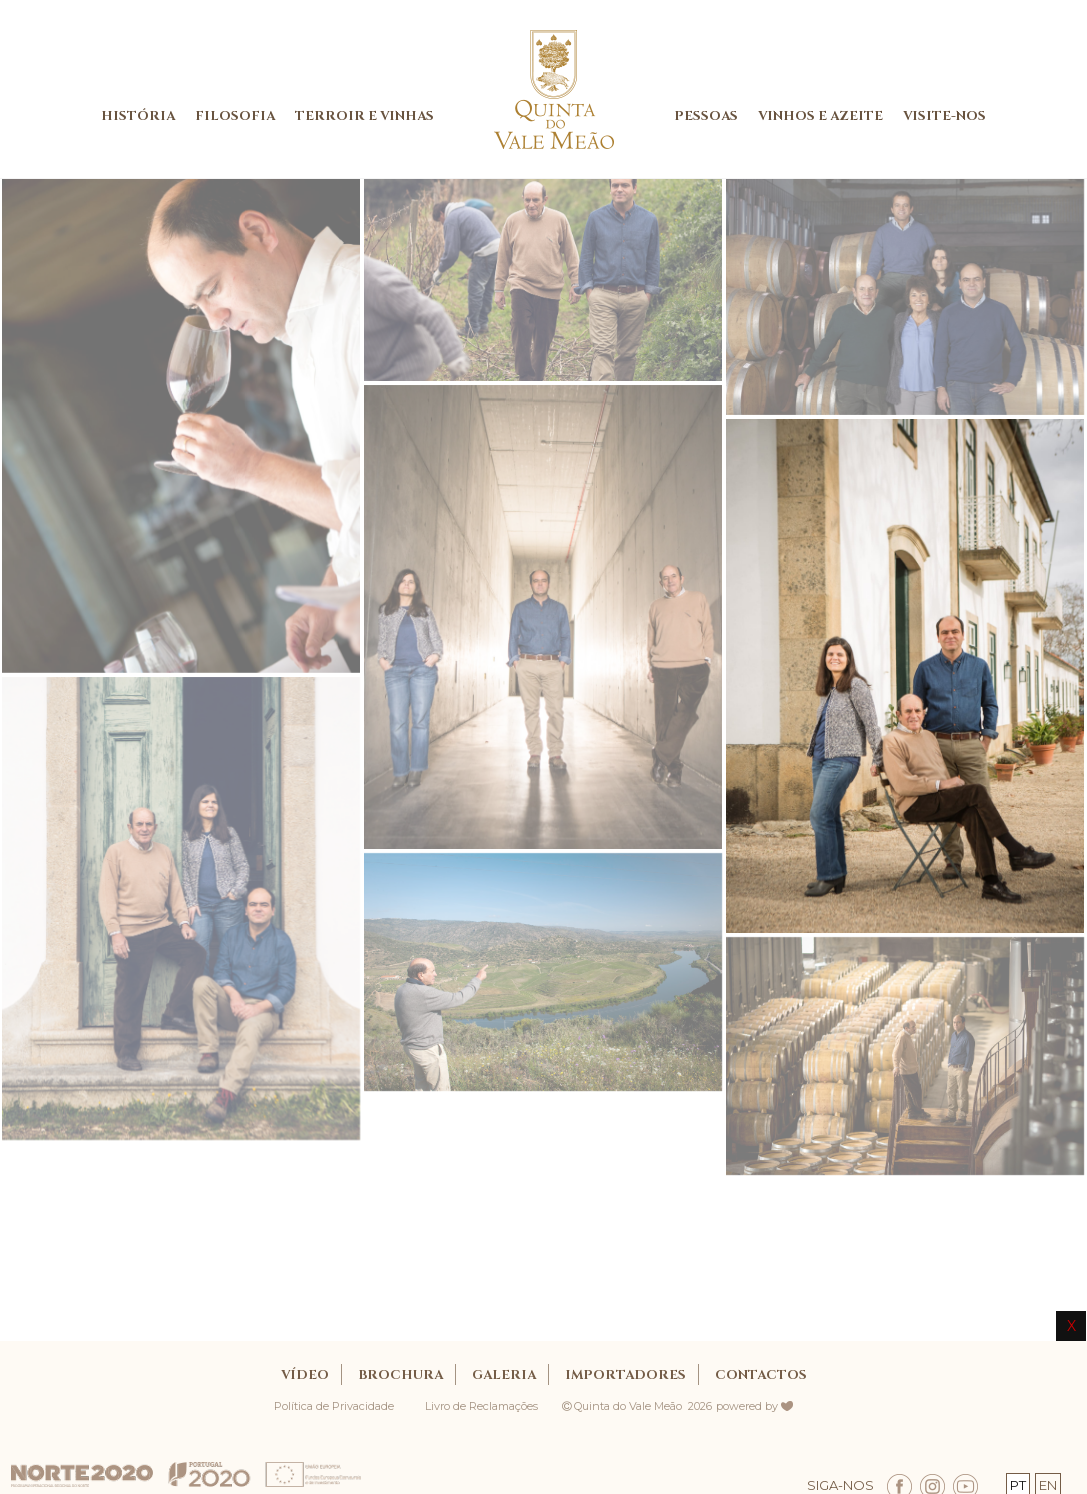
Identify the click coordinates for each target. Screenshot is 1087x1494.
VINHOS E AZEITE (820, 116)
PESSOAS (706, 116)
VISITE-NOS (944, 116)
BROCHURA (400, 1375)
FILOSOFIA (235, 116)
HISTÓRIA (138, 116)
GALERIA (504, 1375)
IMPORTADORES (625, 1375)
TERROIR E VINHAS (364, 116)
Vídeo (305, 1375)
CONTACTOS (761, 1375)
